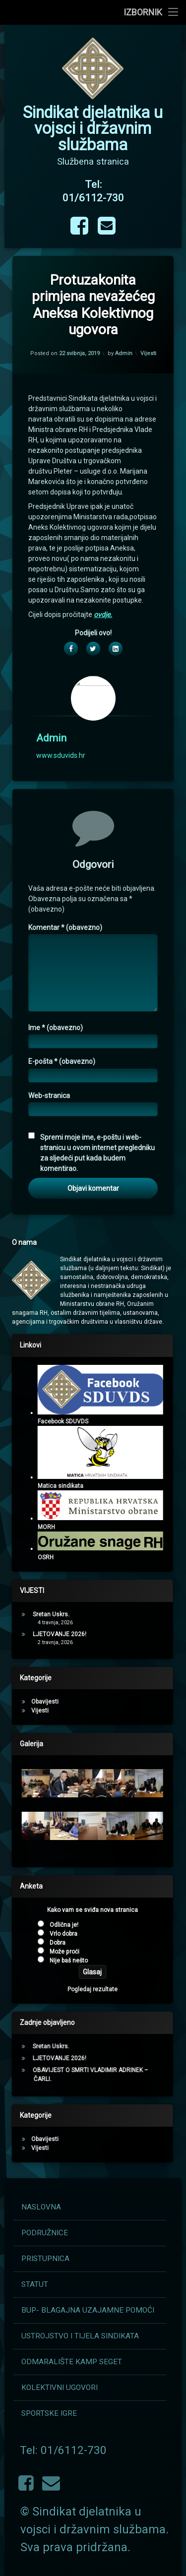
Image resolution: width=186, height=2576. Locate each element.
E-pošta (61, 1447)
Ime (55, 1413)
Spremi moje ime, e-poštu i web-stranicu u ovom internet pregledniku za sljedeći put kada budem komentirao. (97, 1538)
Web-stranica (49, 1480)
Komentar (65, 1313)
